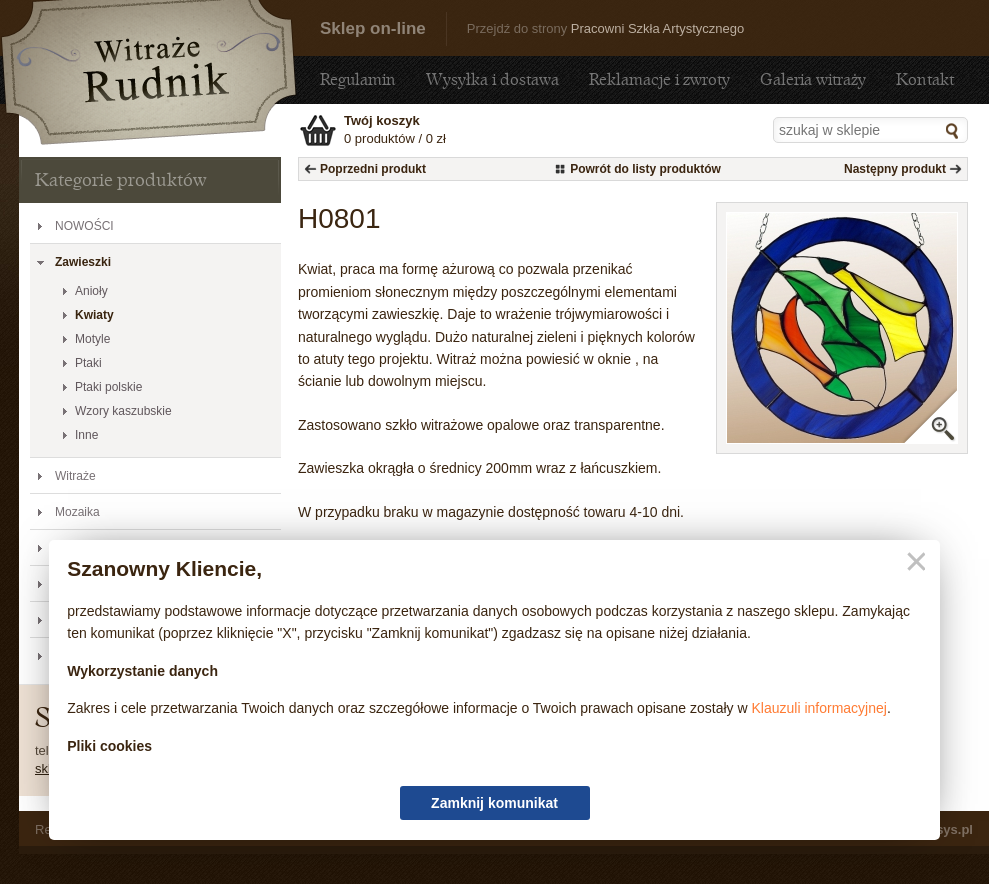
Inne (86, 435)
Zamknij (912, 562)
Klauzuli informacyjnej (819, 708)
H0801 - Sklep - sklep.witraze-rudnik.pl (149, 72)
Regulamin (358, 79)
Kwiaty (94, 315)
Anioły (91, 291)
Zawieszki (83, 262)
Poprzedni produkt (373, 169)
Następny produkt (895, 169)
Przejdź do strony (605, 28)
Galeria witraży (813, 79)
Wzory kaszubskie (123, 411)
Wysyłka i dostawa (492, 79)
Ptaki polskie (108, 387)
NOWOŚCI (84, 226)
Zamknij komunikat (494, 803)
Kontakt (925, 79)
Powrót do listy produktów (645, 169)
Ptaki (88, 363)
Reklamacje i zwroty (659, 79)
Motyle (92, 339)
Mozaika (77, 512)
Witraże (75, 476)
